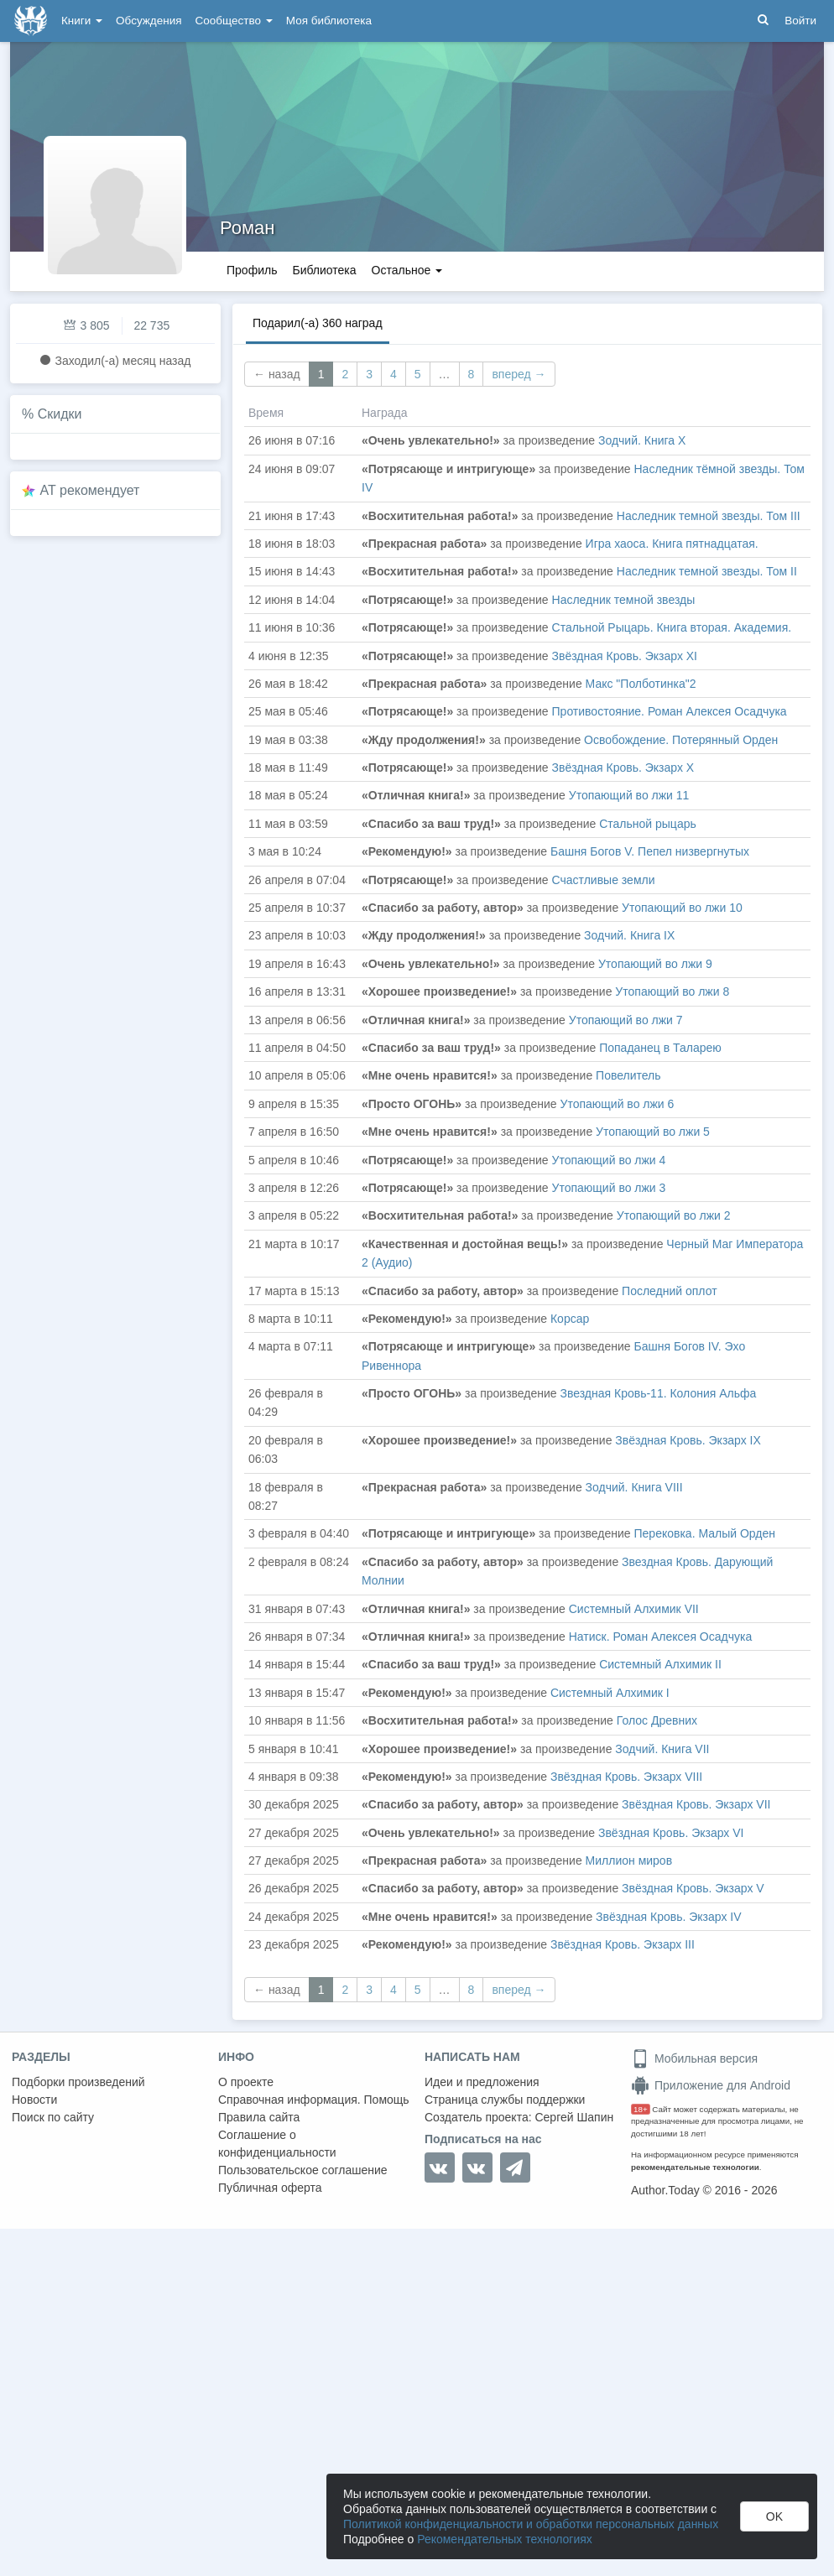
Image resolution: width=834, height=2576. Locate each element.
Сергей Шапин (573, 2117)
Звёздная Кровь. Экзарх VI (670, 1833)
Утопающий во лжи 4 (609, 1160)
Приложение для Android (710, 2085)
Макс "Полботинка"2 (641, 683)
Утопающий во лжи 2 (674, 1215)
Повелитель (628, 1075)
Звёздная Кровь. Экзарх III (622, 1944)
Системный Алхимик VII (634, 1609)
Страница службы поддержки (505, 2099)
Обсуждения (148, 20)
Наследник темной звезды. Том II (707, 571)
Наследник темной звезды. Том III (708, 516)
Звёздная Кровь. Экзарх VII (696, 1804)
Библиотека (324, 270)
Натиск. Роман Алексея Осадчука (660, 1636)
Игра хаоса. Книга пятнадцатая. (672, 543)
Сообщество (234, 20)
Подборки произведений (78, 2082)
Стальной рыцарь (647, 823)
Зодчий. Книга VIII (634, 1487)
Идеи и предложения (482, 2082)
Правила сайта (259, 2117)
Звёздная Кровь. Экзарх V (693, 1888)
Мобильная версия (694, 2058)
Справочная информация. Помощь (313, 2099)
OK (774, 2516)
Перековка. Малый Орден (705, 1533)
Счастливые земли (603, 880)
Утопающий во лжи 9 (655, 964)
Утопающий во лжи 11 (629, 795)
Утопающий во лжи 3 (609, 1187)
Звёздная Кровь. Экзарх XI (624, 656)
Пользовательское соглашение (303, 2170)
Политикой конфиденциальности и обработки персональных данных (530, 2524)
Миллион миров (629, 1860)
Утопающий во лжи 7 (626, 1020)
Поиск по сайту (53, 2117)
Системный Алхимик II (660, 1664)
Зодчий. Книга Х (641, 440)
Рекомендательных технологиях (504, 2539)
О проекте (246, 2082)
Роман (247, 227)
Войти (800, 20)
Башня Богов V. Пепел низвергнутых (649, 851)
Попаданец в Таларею (660, 1047)
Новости (34, 2099)
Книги (81, 20)
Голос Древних (657, 1720)
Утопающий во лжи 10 (682, 907)
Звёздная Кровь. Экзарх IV (668, 1916)
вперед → (518, 374)
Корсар (569, 1318)
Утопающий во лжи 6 (617, 1104)
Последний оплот (669, 1291)
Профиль (252, 270)
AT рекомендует (90, 490)
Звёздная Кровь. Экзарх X (623, 767)
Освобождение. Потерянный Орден (681, 740)
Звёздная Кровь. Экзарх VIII (626, 1776)
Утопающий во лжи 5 (653, 1131)
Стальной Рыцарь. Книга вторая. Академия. (672, 627)
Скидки (60, 414)
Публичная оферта (270, 2187)
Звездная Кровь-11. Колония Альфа (658, 1393)
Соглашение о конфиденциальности (277, 2143)
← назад (276, 374)
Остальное (407, 270)
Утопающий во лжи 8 (672, 991)
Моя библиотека (329, 20)
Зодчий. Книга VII (662, 1749)
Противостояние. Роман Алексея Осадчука (669, 711)
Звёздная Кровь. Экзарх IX (687, 1440)
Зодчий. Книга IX (629, 935)
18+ (640, 2109)
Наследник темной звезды (624, 599)
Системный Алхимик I (610, 1692)
